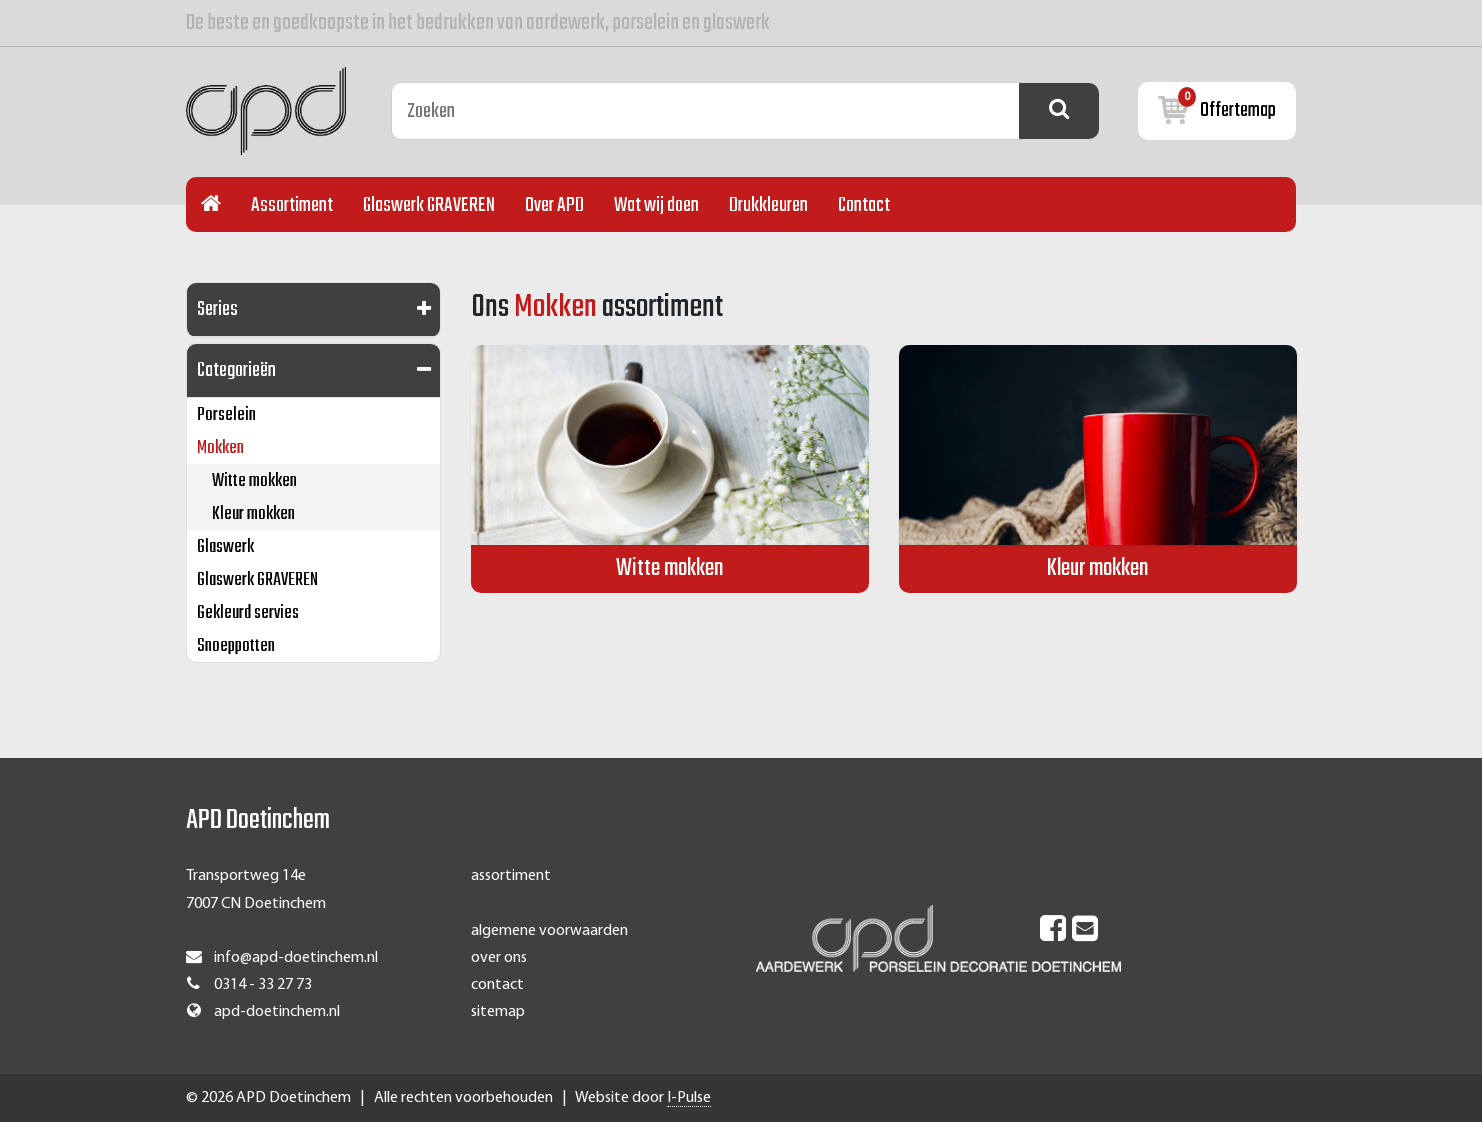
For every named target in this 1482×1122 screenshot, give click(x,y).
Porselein (226, 415)
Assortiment (292, 205)
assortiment (511, 876)
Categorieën (236, 370)
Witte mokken (254, 481)
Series (217, 309)
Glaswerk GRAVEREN (429, 205)
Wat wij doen (656, 205)
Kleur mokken (253, 514)
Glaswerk (225, 547)
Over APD (554, 205)
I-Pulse (689, 1098)
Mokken (220, 448)
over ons (499, 958)
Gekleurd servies (248, 613)
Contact (864, 205)
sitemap (498, 1012)
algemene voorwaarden (549, 931)
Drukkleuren (768, 205)
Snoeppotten (236, 646)
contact (497, 985)
